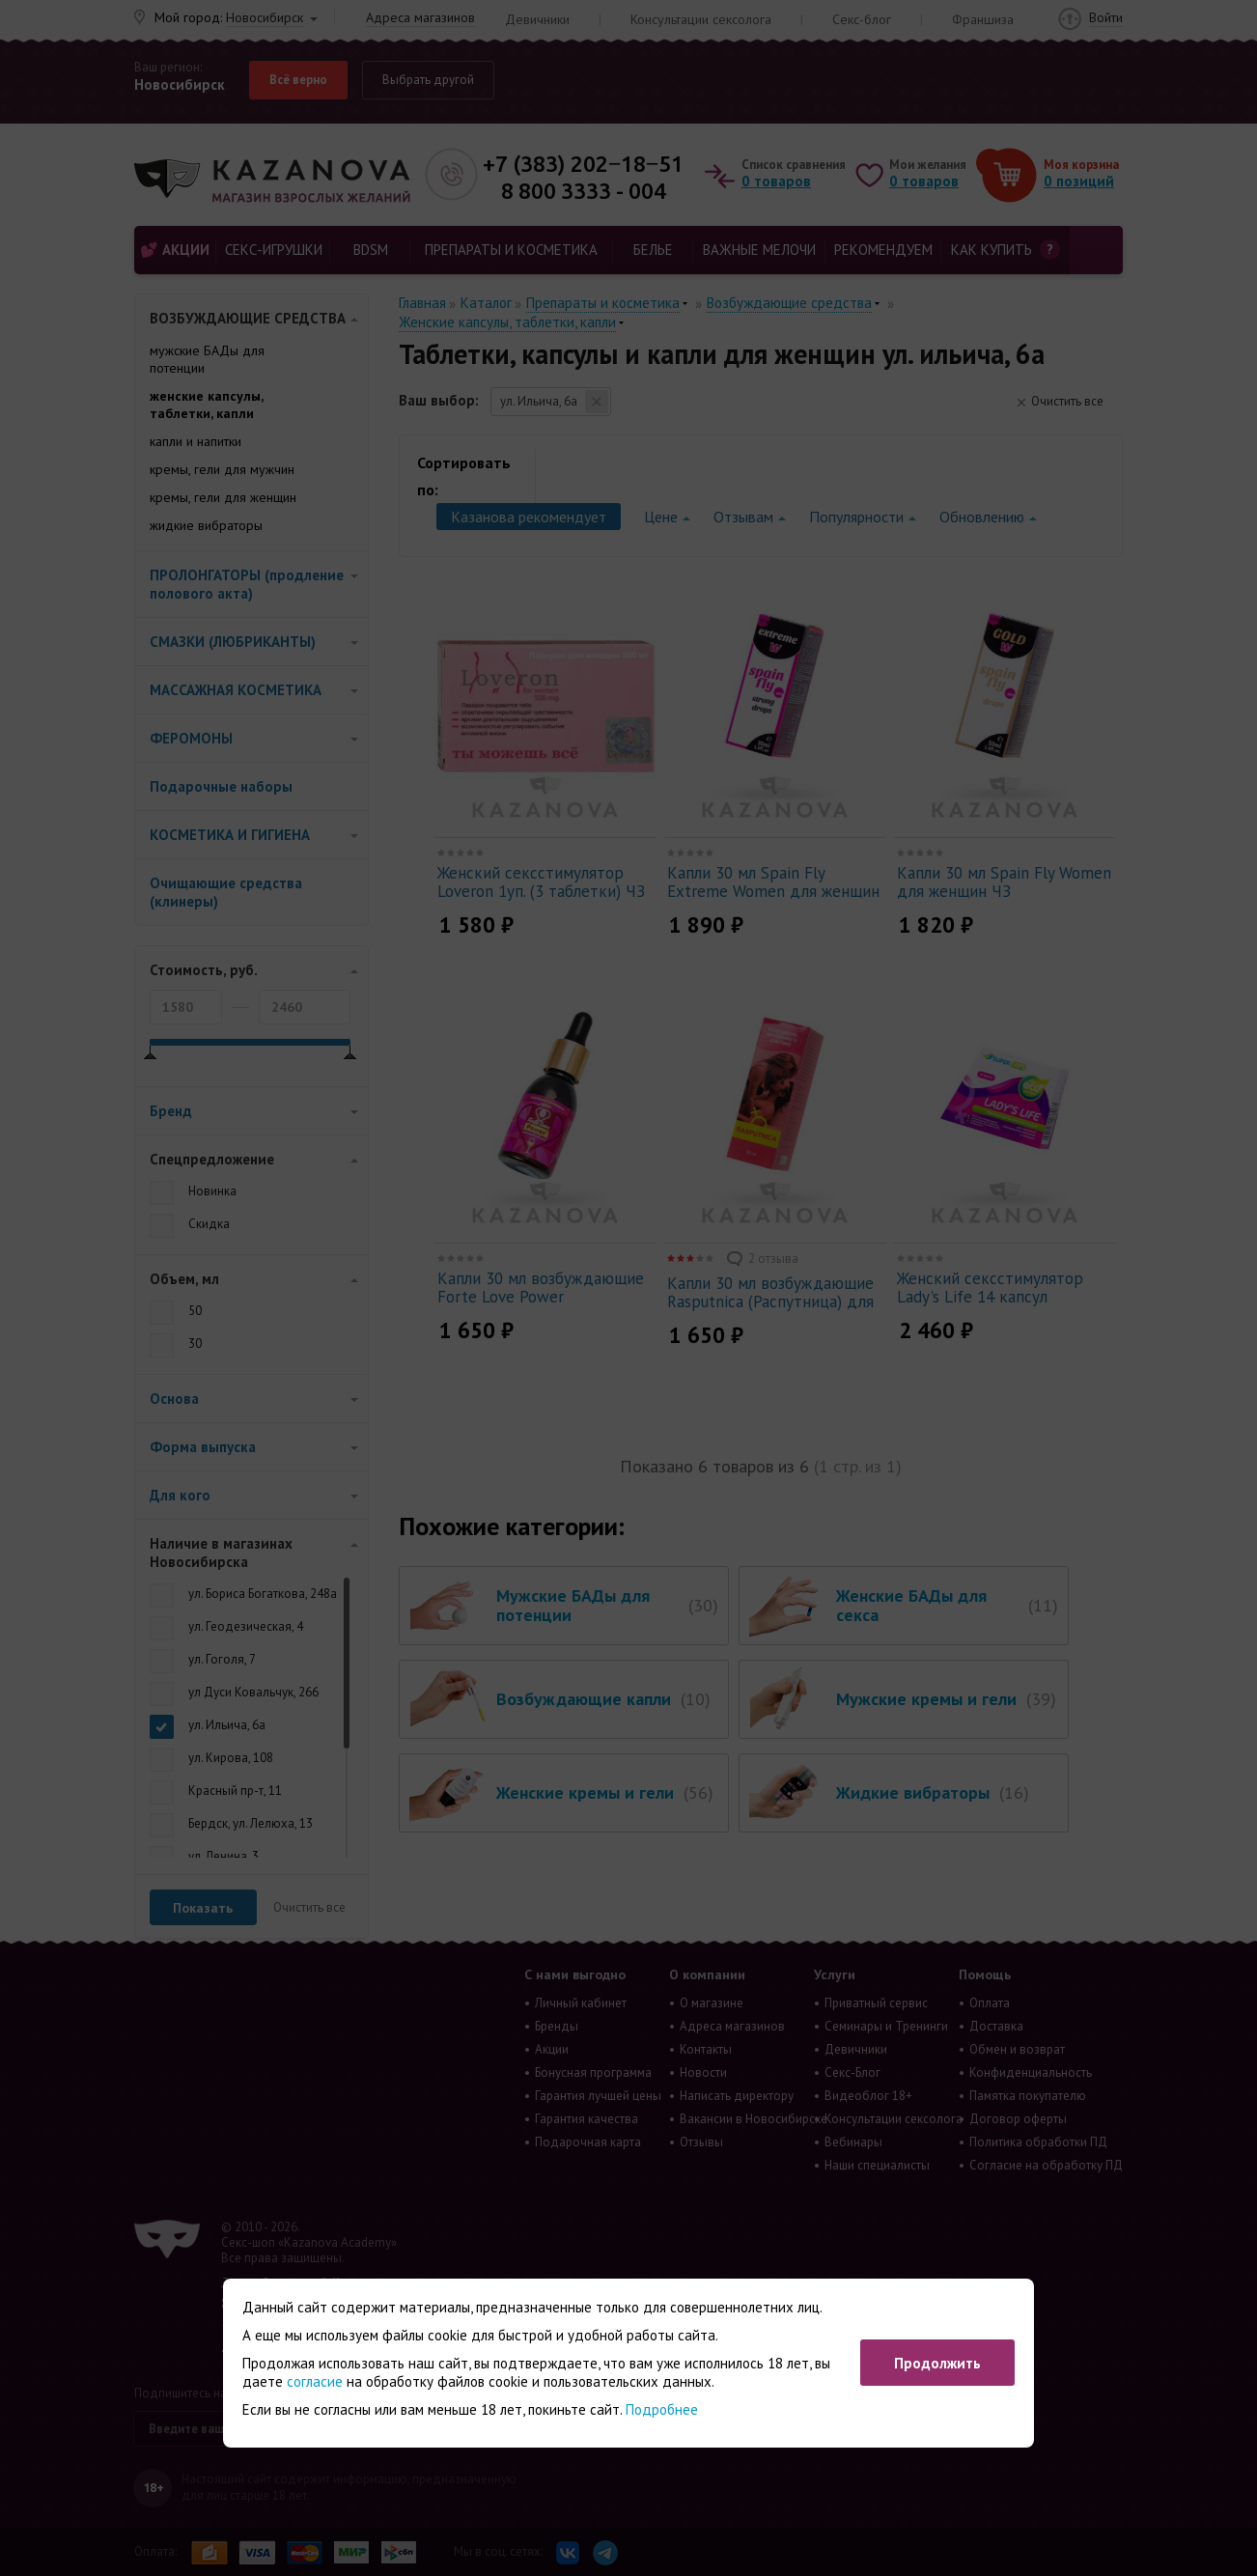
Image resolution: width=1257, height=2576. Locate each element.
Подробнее (662, 2409)
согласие (315, 2381)
